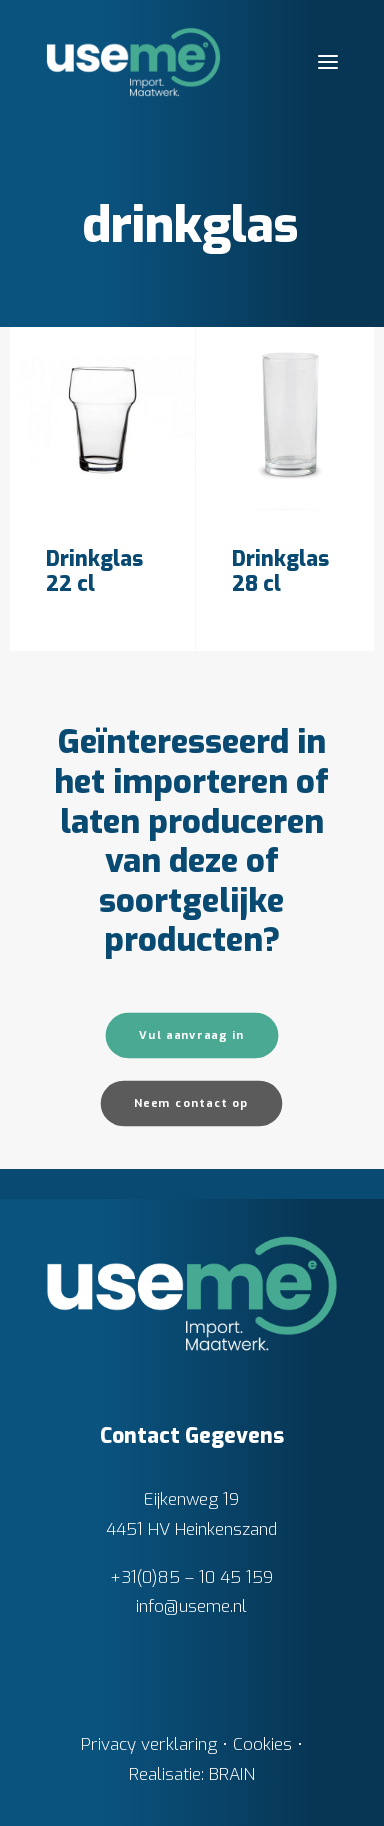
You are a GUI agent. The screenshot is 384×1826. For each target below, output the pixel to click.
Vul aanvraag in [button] (192, 1035)
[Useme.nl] (133, 62)
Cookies (262, 1744)
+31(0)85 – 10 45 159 (191, 1577)
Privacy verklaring (149, 1744)
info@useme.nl (191, 1606)
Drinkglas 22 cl (94, 571)
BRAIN (232, 1774)
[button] (328, 62)
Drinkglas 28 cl (280, 571)
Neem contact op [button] (192, 1103)
